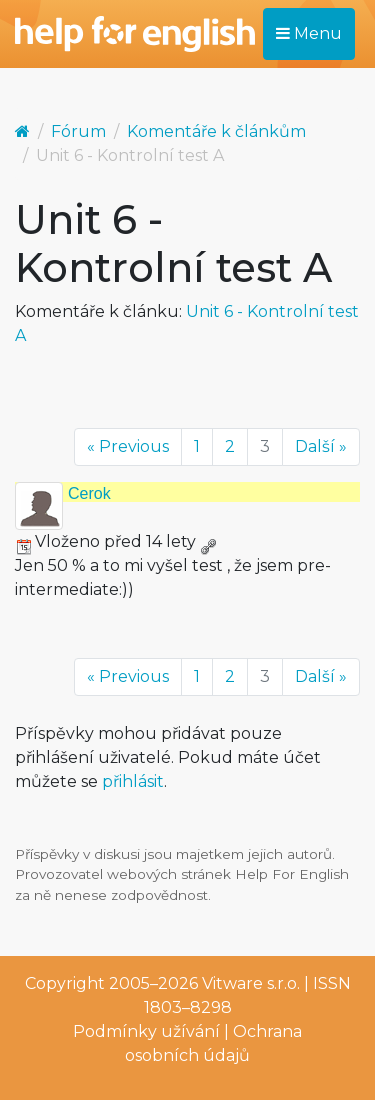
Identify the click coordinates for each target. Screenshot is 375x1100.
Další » (321, 446)
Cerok (89, 493)
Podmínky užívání (146, 1031)
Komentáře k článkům (216, 131)
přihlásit (133, 781)
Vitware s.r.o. (251, 983)
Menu (309, 33)
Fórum (78, 131)
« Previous (128, 446)
